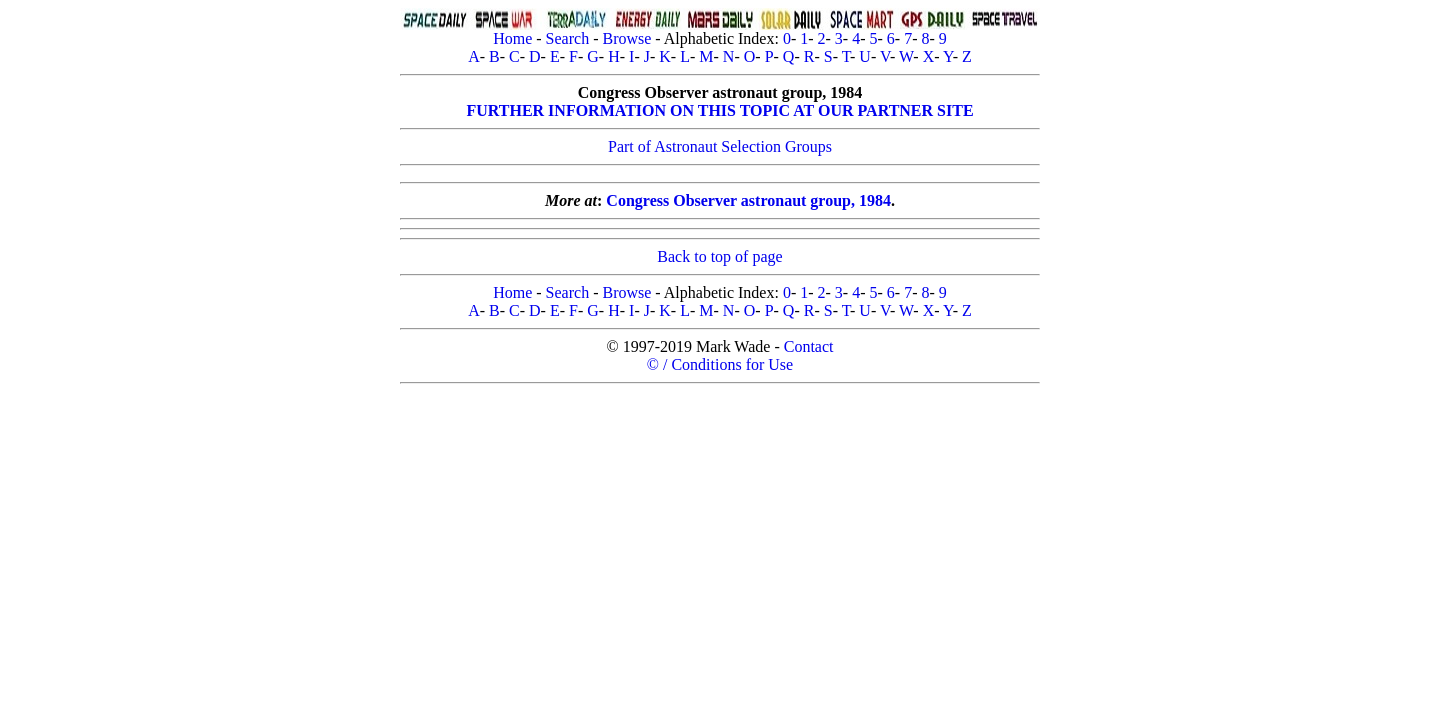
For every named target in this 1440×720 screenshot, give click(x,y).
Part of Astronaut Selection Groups (720, 146)
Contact (809, 346)
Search (568, 38)
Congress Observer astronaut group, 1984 (748, 200)
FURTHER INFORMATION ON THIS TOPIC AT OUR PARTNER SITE (719, 110)
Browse (626, 38)
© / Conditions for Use (720, 364)
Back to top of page (719, 256)
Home (512, 38)
